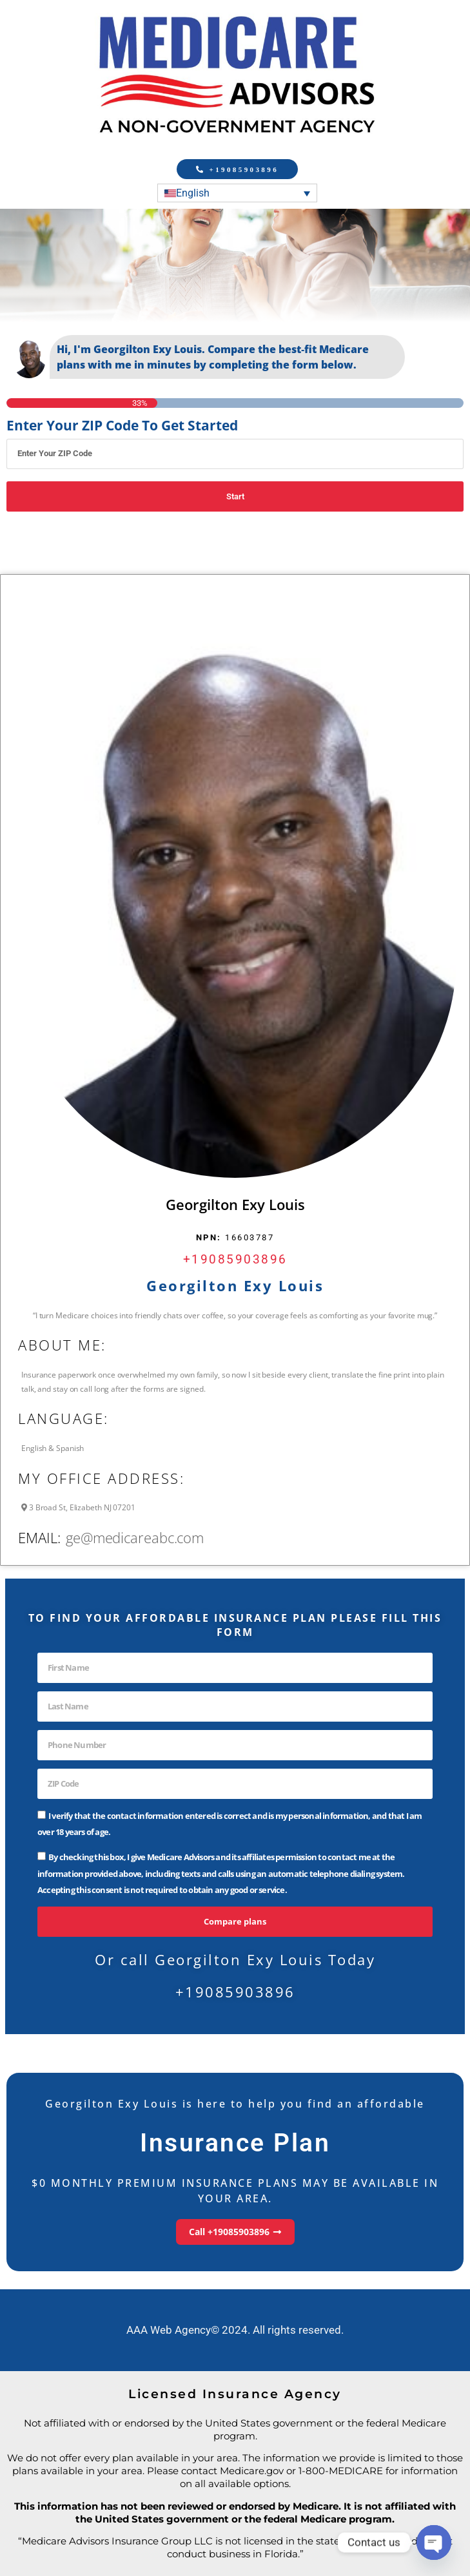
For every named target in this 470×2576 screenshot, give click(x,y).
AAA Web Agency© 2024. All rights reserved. (235, 2329)
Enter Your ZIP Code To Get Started (122, 426)
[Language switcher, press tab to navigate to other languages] (237, 193)
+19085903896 (235, 1259)
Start (235, 496)
